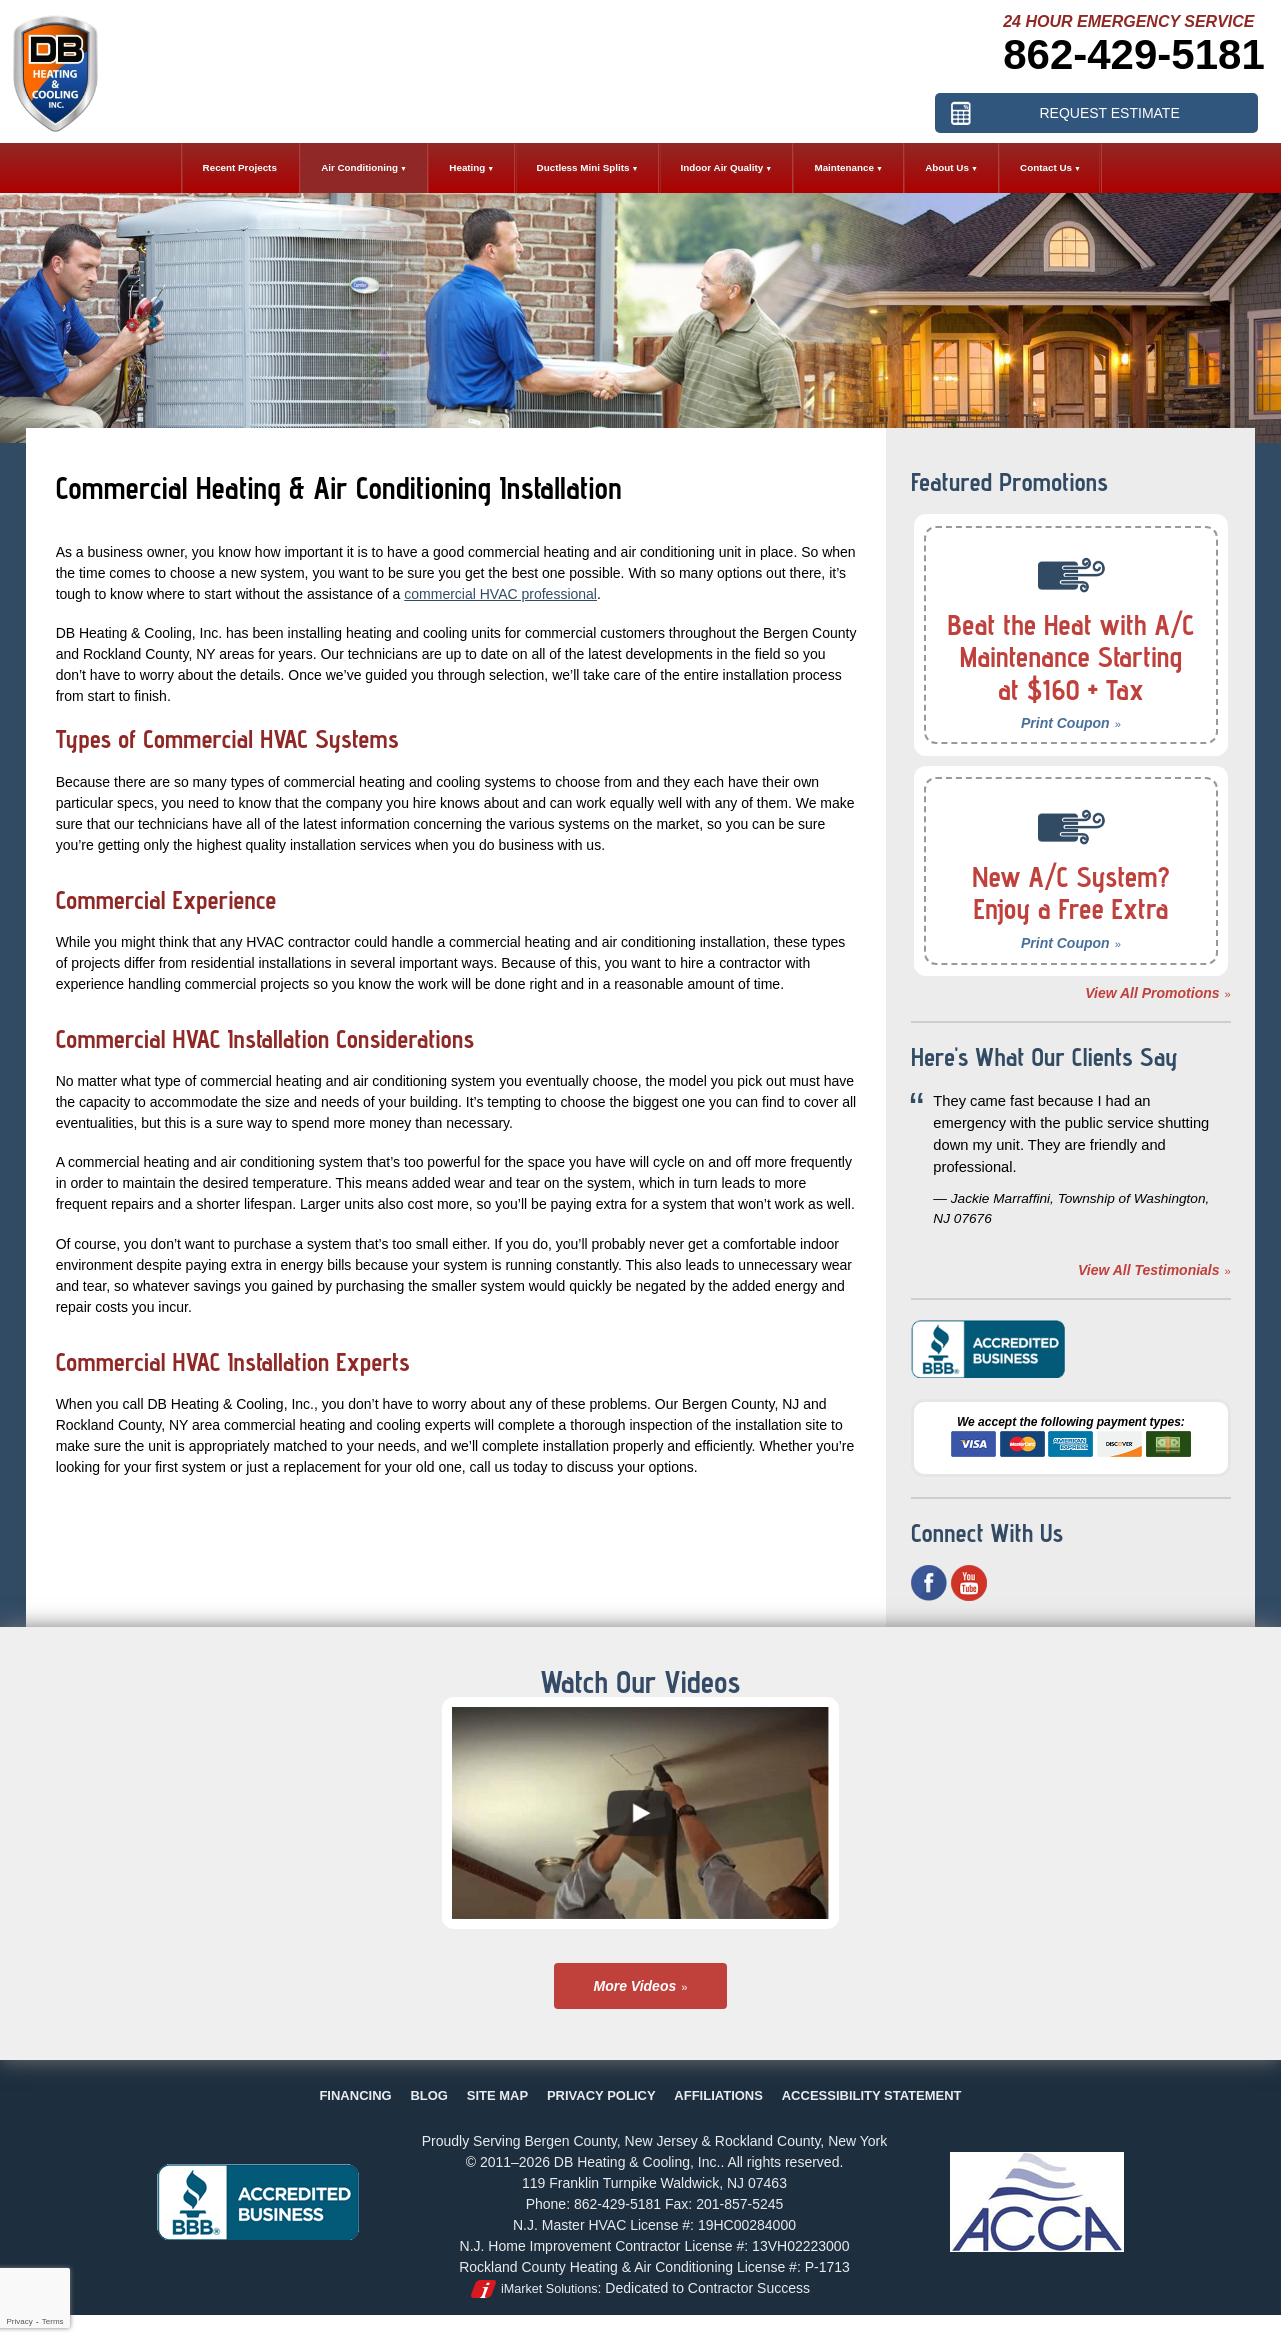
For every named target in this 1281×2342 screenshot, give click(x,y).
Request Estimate (1109, 113)
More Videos (635, 1986)
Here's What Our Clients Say (1044, 1057)
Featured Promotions (1009, 482)
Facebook (929, 1583)
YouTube (969, 1583)
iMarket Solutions (549, 2289)
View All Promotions (1152, 993)
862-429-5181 (1134, 54)
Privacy (19, 2321)
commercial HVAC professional (500, 594)
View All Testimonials (1149, 1270)
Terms (53, 2321)
